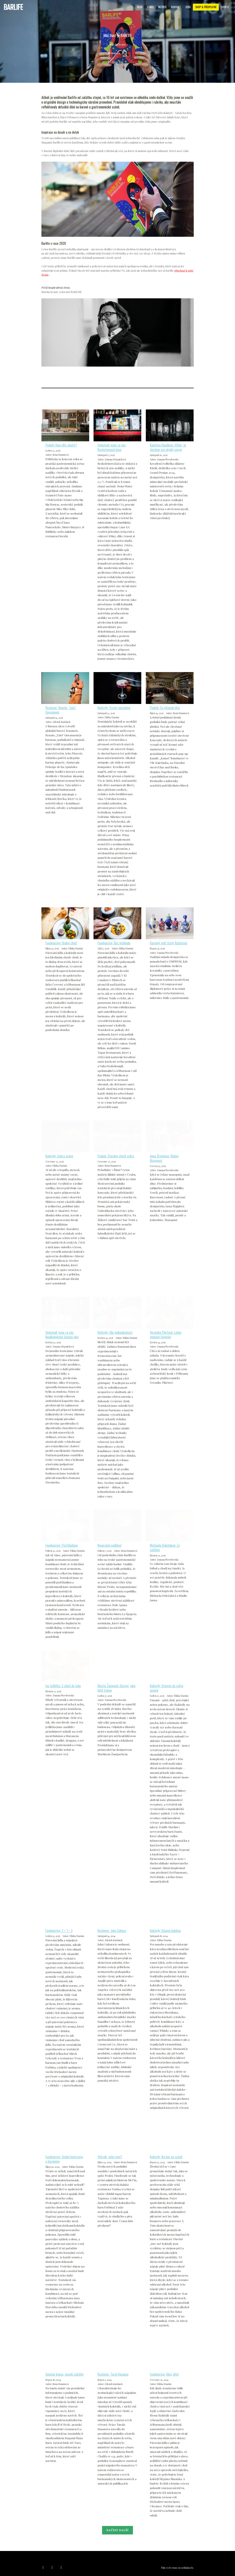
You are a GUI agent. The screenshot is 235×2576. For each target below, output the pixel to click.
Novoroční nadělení (109, 1545)
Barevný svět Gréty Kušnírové (168, 942)
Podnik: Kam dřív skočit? (61, 444)
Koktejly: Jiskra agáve (59, 1155)
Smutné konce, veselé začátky (64, 2374)
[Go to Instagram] (52, 2567)
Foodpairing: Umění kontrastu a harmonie (64, 2159)
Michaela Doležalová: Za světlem (165, 1547)
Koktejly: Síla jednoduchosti (115, 1332)
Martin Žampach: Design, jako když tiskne (116, 1688)
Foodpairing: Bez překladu (114, 942)
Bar (121, 61)
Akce (115, 61)
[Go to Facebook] (43, 2567)
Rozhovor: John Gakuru (112, 1930)
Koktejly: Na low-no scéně (166, 2156)
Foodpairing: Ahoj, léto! (164, 2374)
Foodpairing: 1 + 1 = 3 (58, 1930)
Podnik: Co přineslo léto (165, 707)
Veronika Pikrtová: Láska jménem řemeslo (165, 1334)
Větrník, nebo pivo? (110, 2156)
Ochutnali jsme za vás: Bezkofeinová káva (112, 447)
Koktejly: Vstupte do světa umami (166, 1688)
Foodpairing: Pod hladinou (61, 1545)
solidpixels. (187, 2567)
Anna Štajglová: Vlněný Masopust (164, 1158)
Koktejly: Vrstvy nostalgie (114, 707)
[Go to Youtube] (61, 2567)
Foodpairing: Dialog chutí (61, 942)
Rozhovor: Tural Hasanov (113, 2374)
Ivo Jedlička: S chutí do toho (63, 1685)
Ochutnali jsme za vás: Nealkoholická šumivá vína (62, 1334)
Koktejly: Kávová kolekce (165, 1930)
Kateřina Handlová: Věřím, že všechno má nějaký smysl (168, 447)
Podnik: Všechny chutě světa (116, 1155)
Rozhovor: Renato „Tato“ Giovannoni (60, 710)
